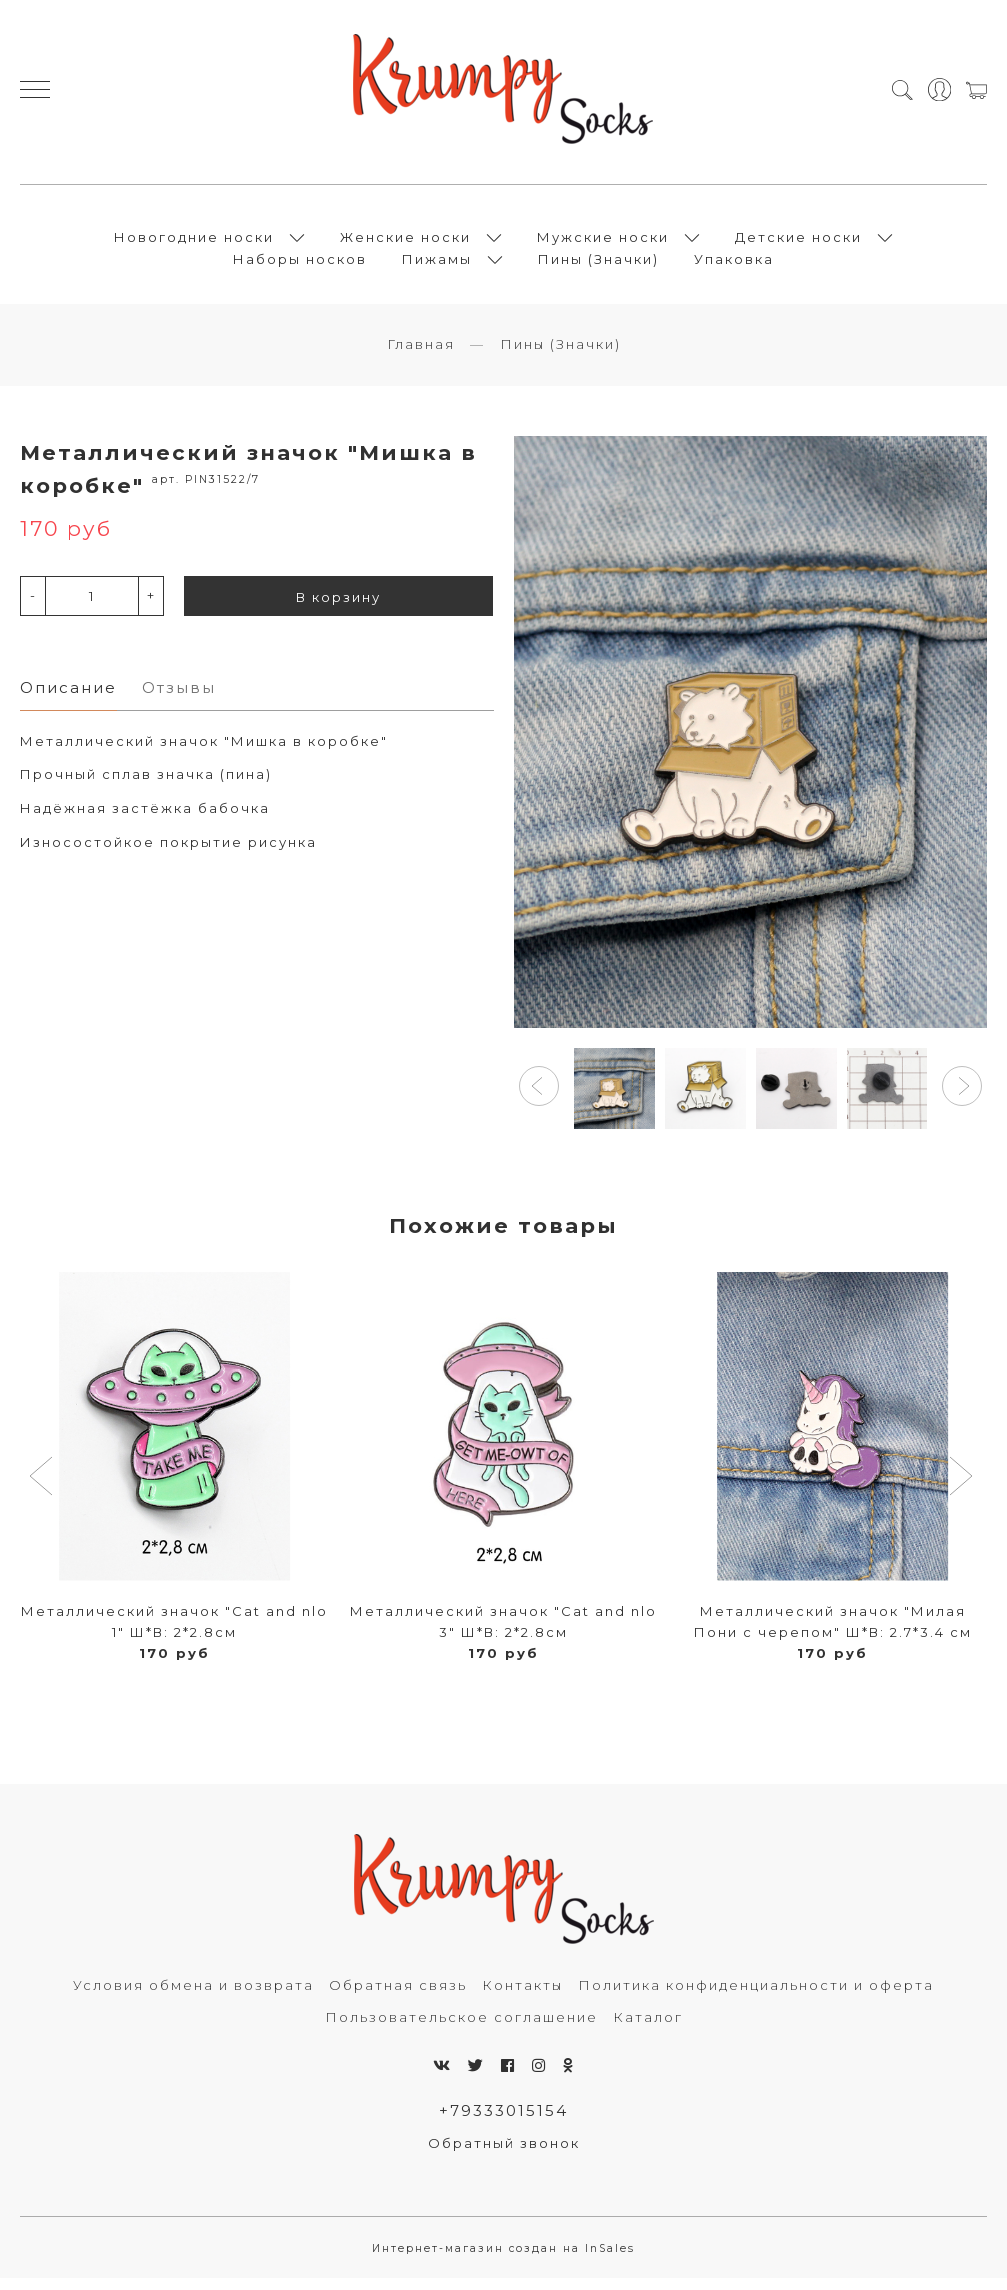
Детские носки (798, 242)
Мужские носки (603, 242)
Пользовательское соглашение (461, 2028)
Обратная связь (398, 1996)
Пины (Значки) (598, 264)
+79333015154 (503, 2121)
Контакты (522, 1996)
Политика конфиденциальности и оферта (756, 1996)
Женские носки (405, 242)
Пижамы (437, 264)
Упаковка (734, 264)
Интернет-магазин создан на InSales (503, 2260)
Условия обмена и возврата (193, 1996)
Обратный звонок (504, 2155)
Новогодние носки (194, 242)
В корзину (338, 608)
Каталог (648, 2028)
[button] (539, 1097)
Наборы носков (300, 264)
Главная (421, 355)
